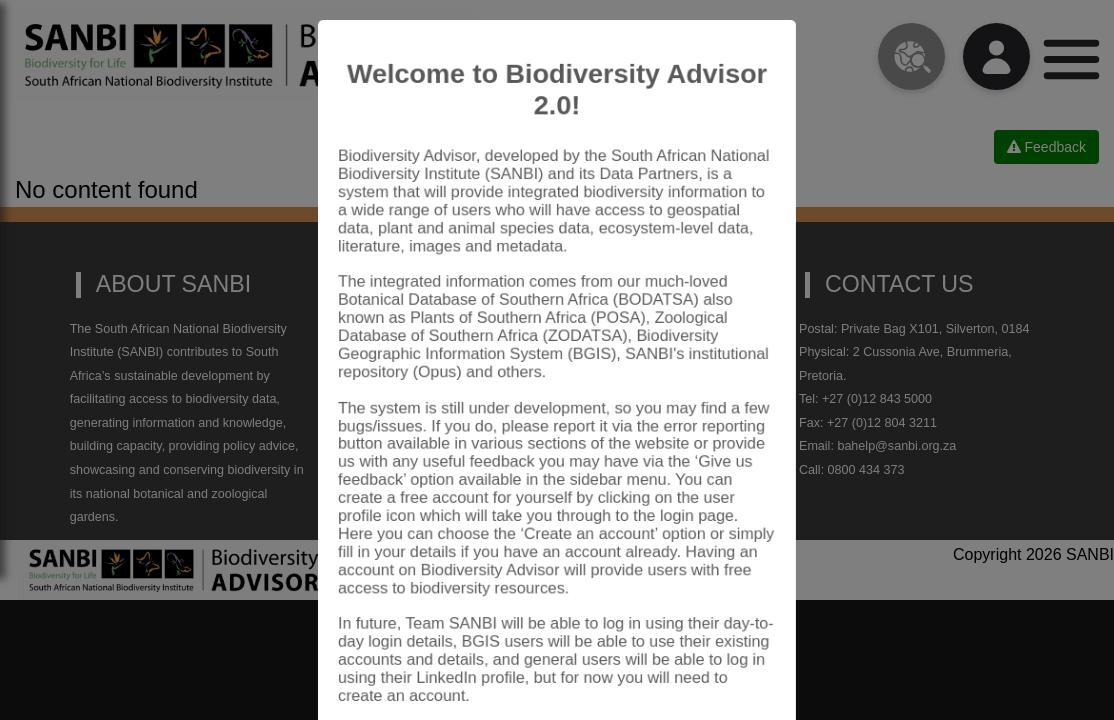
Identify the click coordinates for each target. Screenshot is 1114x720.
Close (732, 664)
